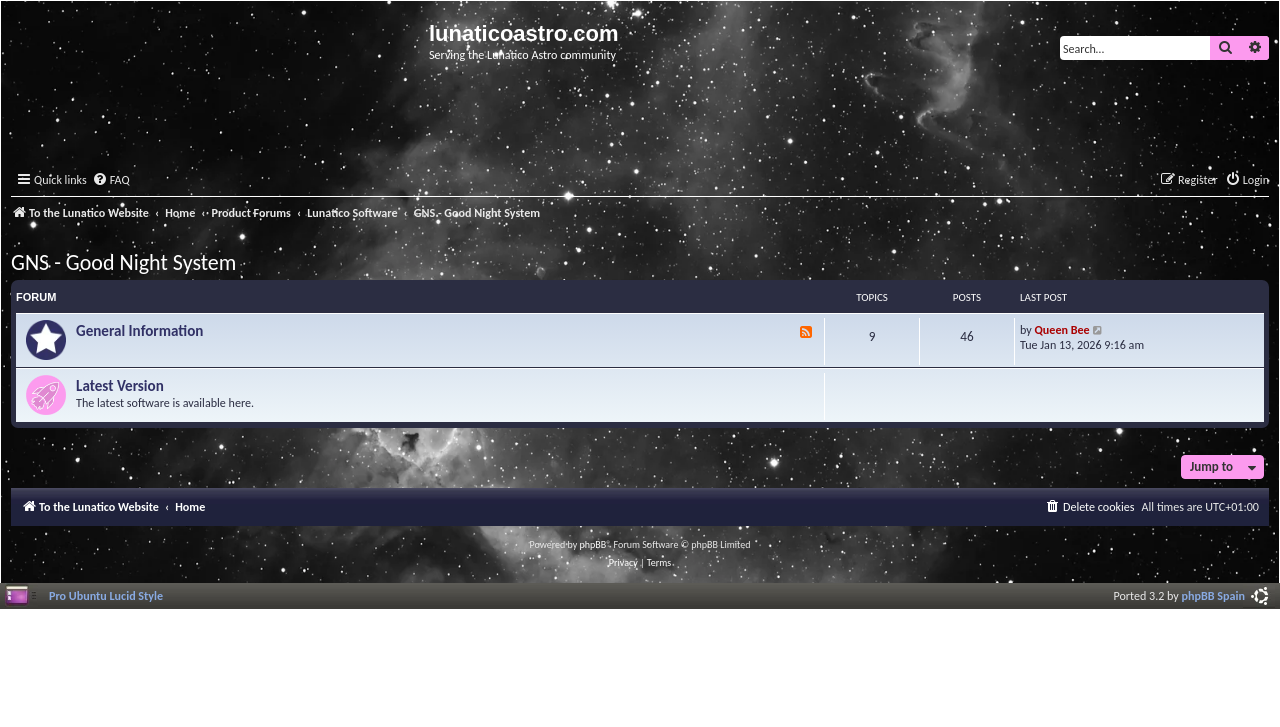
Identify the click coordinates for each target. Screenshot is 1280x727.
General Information (139, 331)
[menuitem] (111, 180)
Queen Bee (1062, 329)
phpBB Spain (1213, 595)
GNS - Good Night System (123, 262)
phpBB (593, 544)
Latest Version (120, 386)
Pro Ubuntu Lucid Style (106, 595)
